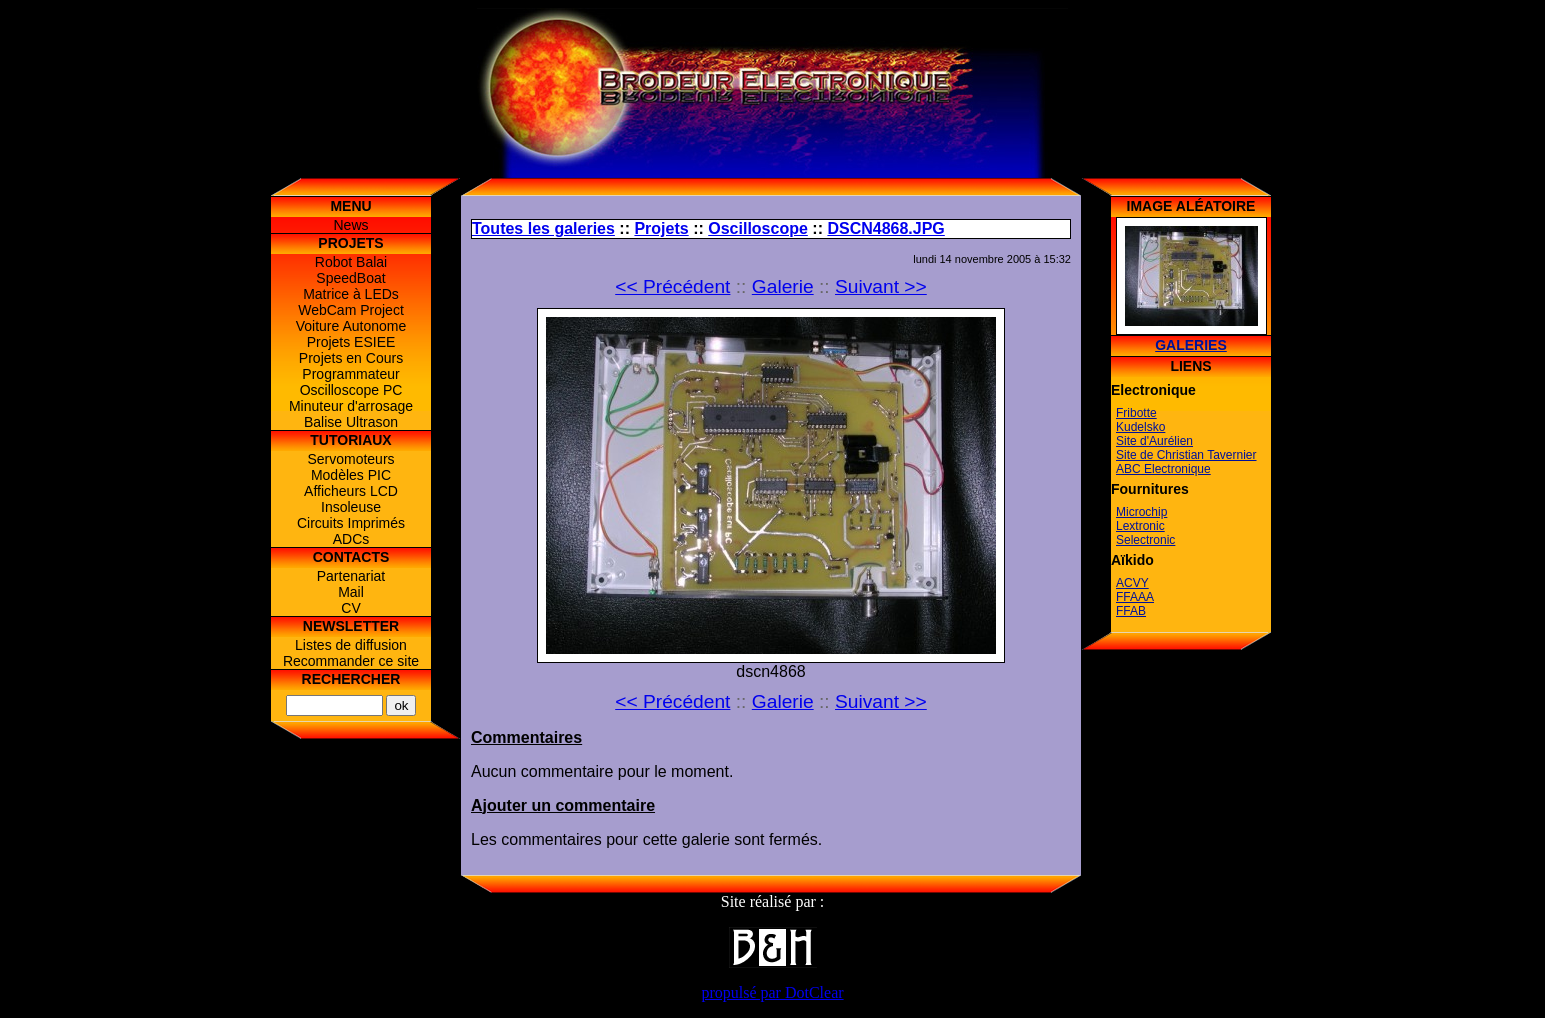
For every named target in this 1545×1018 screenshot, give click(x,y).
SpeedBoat (350, 278)
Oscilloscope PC (351, 390)
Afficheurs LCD (351, 491)
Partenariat (351, 576)
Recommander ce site (351, 661)
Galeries (1191, 345)
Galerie (783, 286)
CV (350, 608)
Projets (661, 228)
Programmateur (350, 374)
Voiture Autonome (351, 326)
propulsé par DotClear (772, 992)
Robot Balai (351, 262)
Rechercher (351, 679)
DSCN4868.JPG (885, 228)
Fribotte (1136, 413)
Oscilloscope (758, 228)
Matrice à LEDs (351, 294)
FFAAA (1135, 597)
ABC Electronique (1163, 469)
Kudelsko (1140, 427)
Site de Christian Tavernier (1186, 455)
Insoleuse (351, 507)
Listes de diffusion (351, 645)
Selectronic (1145, 540)
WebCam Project (351, 310)
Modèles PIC (351, 475)
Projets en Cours (351, 358)
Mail (351, 592)
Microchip (1141, 512)
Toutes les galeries (543, 228)
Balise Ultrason (351, 422)
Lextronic (1140, 526)
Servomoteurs (350, 459)
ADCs (351, 539)
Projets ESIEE (351, 342)
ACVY (1132, 583)
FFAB (1131, 611)
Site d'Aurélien (1154, 441)
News (350, 225)
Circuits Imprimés (351, 523)
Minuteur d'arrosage (351, 406)
